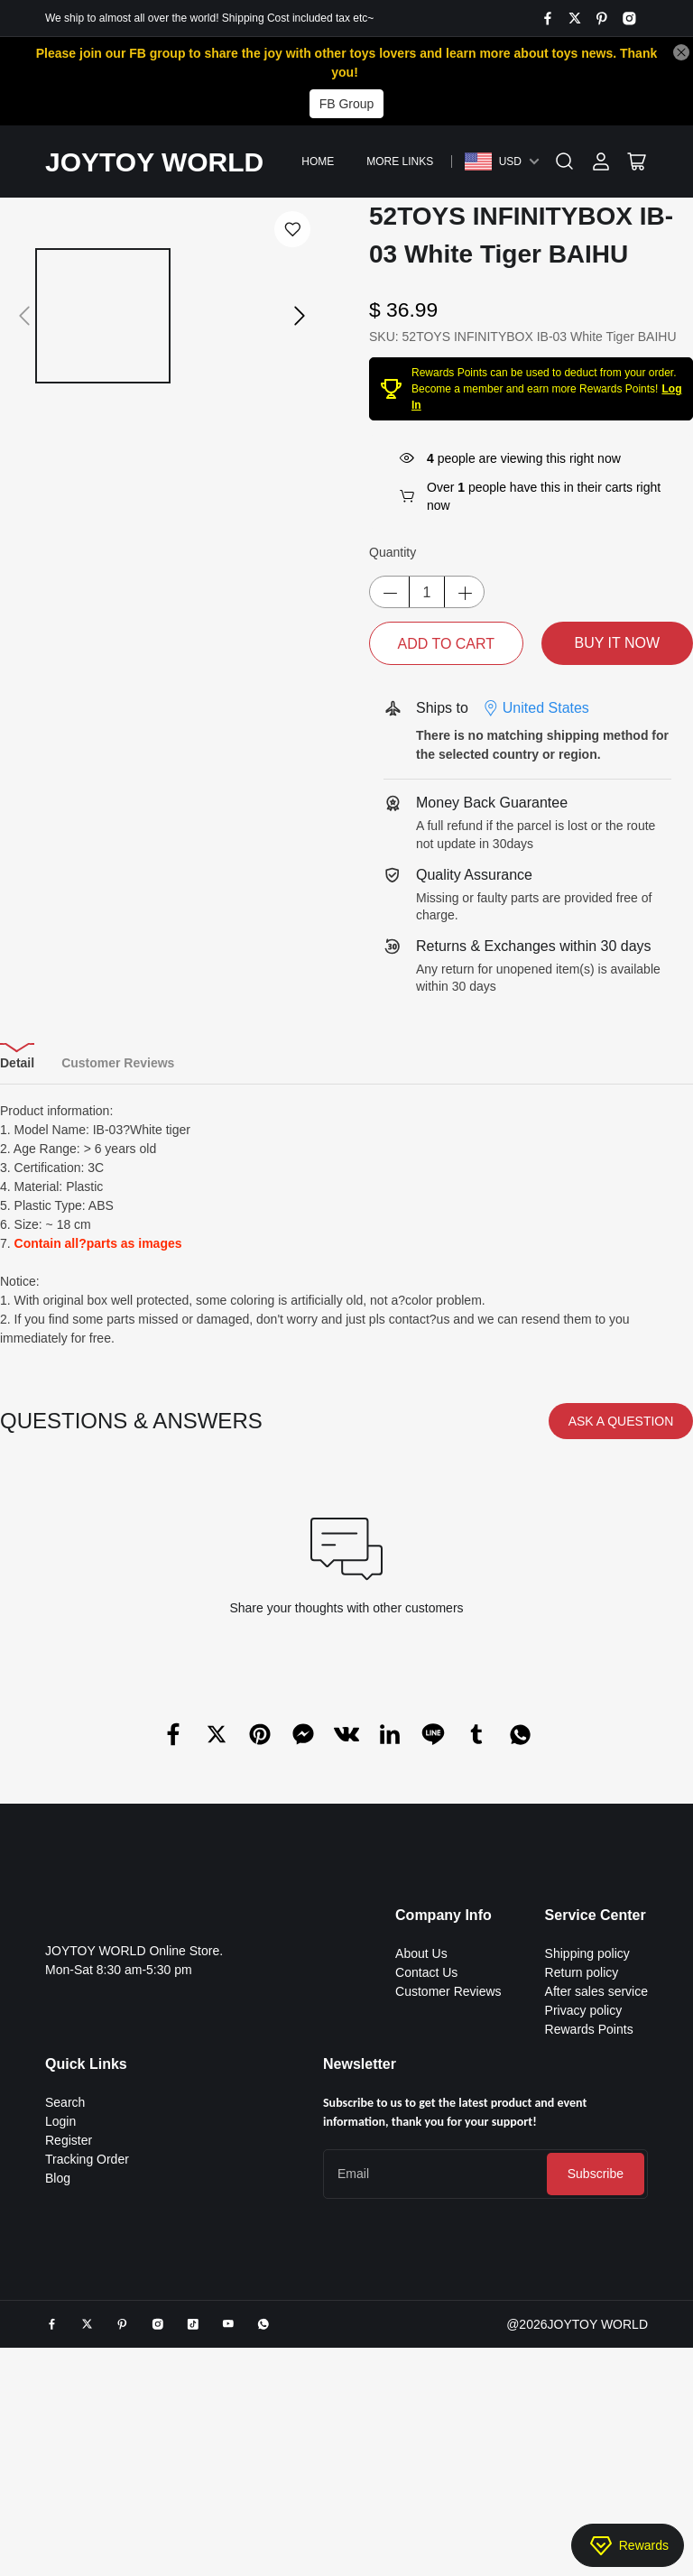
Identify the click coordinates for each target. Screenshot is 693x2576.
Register (68, 2140)
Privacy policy (584, 2010)
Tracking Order (87, 2159)
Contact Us (426, 1972)
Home (317, 161)
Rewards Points (589, 2029)
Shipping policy (587, 1953)
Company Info (443, 1915)
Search (65, 2102)
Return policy (582, 1972)
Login (60, 2121)
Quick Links (86, 2064)
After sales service (596, 1991)
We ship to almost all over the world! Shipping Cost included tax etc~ (209, 18)
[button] (24, 297)
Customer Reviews (448, 1991)
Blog (57, 2178)
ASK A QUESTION (621, 1421)
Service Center (595, 1915)
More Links (399, 161)
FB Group (346, 104)
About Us (421, 1953)
